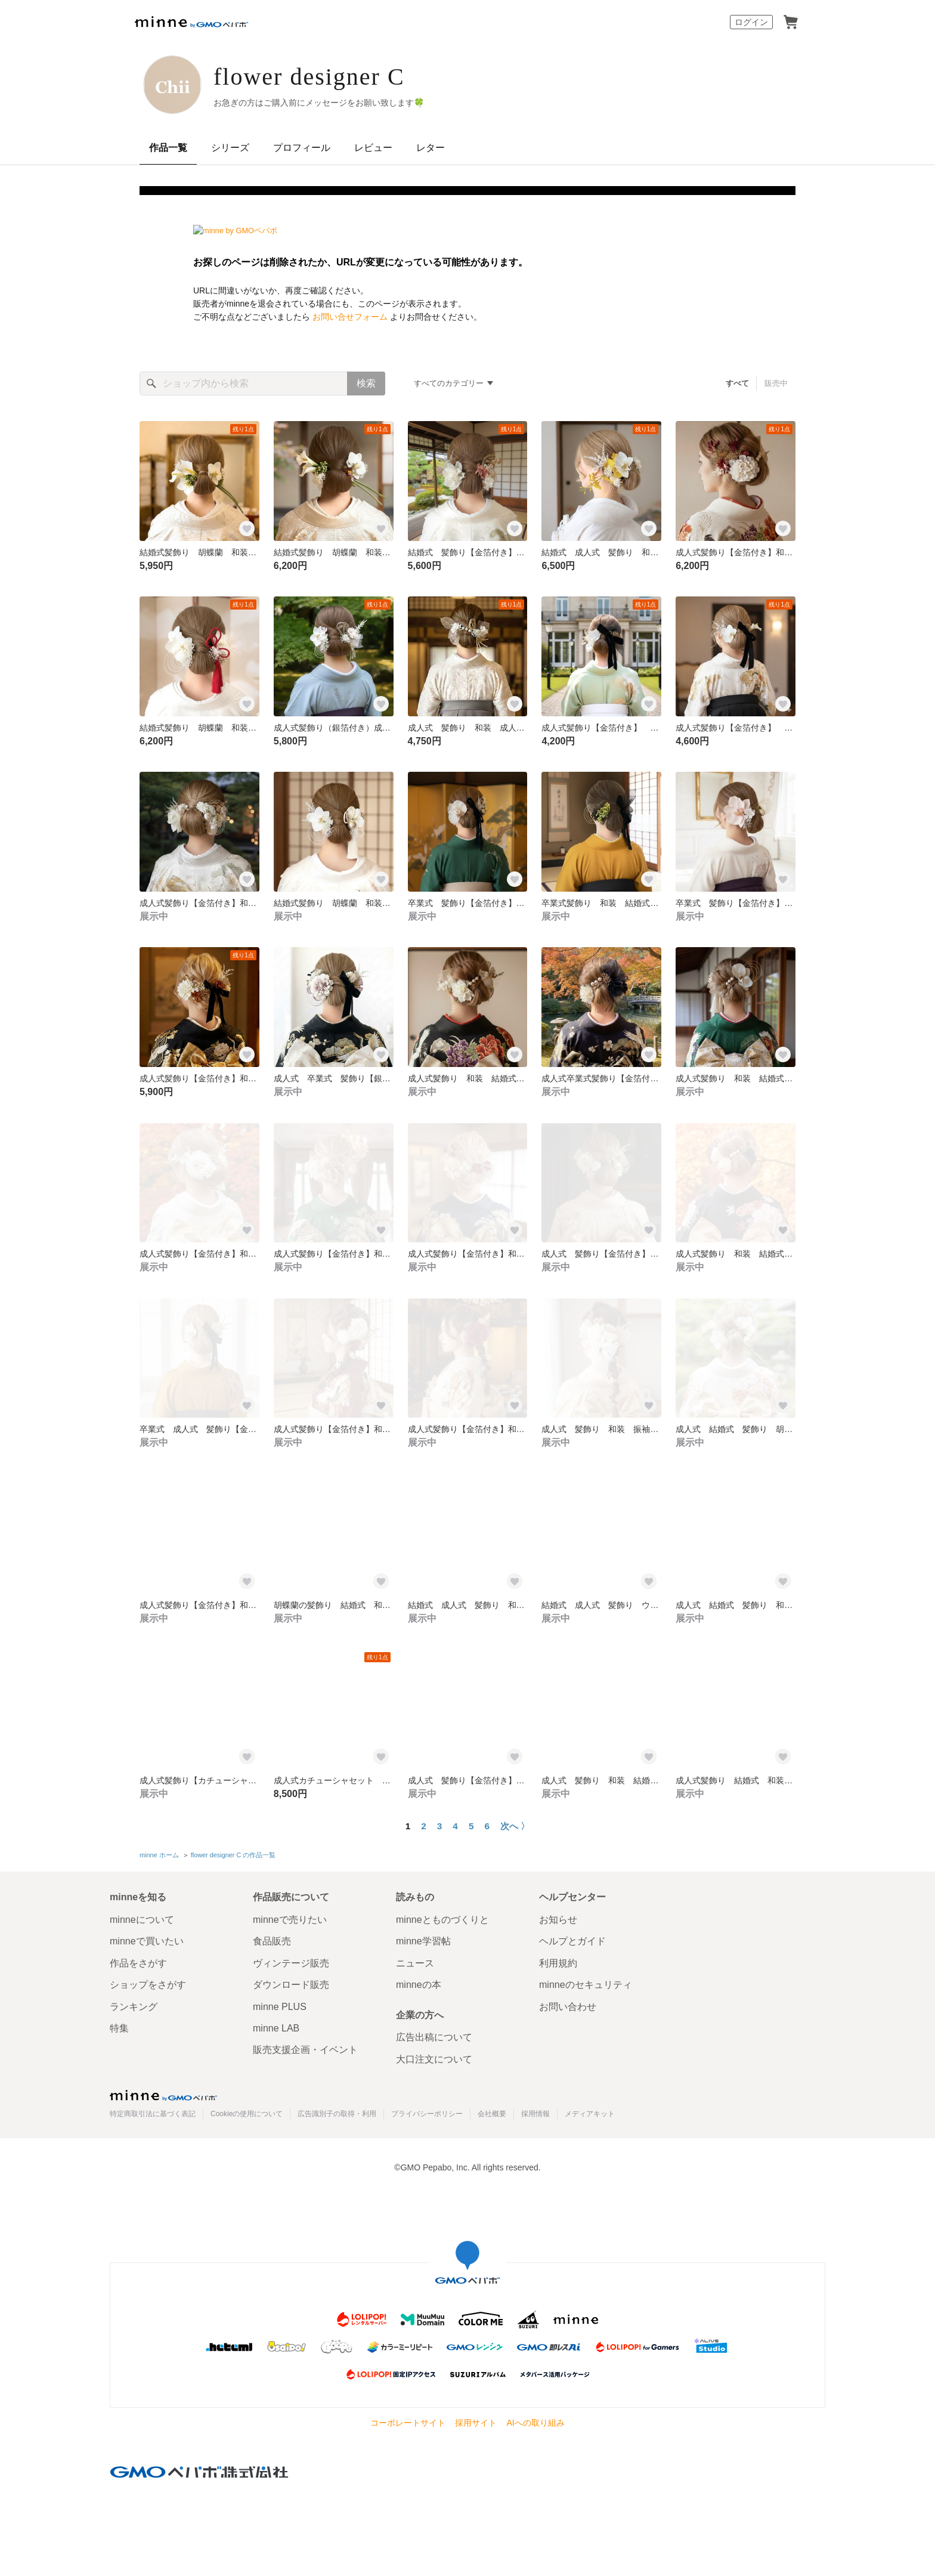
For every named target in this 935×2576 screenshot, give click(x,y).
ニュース (415, 1963)
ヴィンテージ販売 (291, 1963)
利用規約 (558, 1963)
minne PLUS (279, 2007)
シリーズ (230, 148)
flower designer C (309, 76)
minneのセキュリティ (585, 1985)
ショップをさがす (148, 1985)
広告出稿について (434, 2037)
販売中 (776, 383)
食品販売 (272, 1941)
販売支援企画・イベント (305, 2050)
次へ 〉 (515, 1826)
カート (790, 22)
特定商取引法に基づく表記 (153, 2114)
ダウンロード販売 (291, 1985)
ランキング (133, 2007)
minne (163, 2095)
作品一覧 (168, 148)
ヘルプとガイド (572, 1941)
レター (430, 148)
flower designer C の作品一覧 (233, 1854)
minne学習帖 (423, 1941)
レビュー (373, 148)
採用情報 (535, 2114)
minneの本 (418, 1985)
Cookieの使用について (246, 2114)
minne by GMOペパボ (191, 22)
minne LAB (276, 2028)
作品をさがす (138, 1963)
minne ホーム (159, 1854)
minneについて (142, 1920)
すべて (737, 383)
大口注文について (434, 2059)
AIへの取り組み (535, 2422)
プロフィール (301, 148)
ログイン (751, 22)
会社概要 (492, 2114)
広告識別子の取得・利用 (337, 2114)
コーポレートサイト (407, 2422)
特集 (119, 2028)
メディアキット (590, 2114)
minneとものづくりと (442, 1920)
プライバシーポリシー (427, 2114)
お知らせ (558, 1920)
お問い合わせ (567, 2007)
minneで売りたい (290, 1920)
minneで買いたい (147, 1941)
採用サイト (476, 2422)
